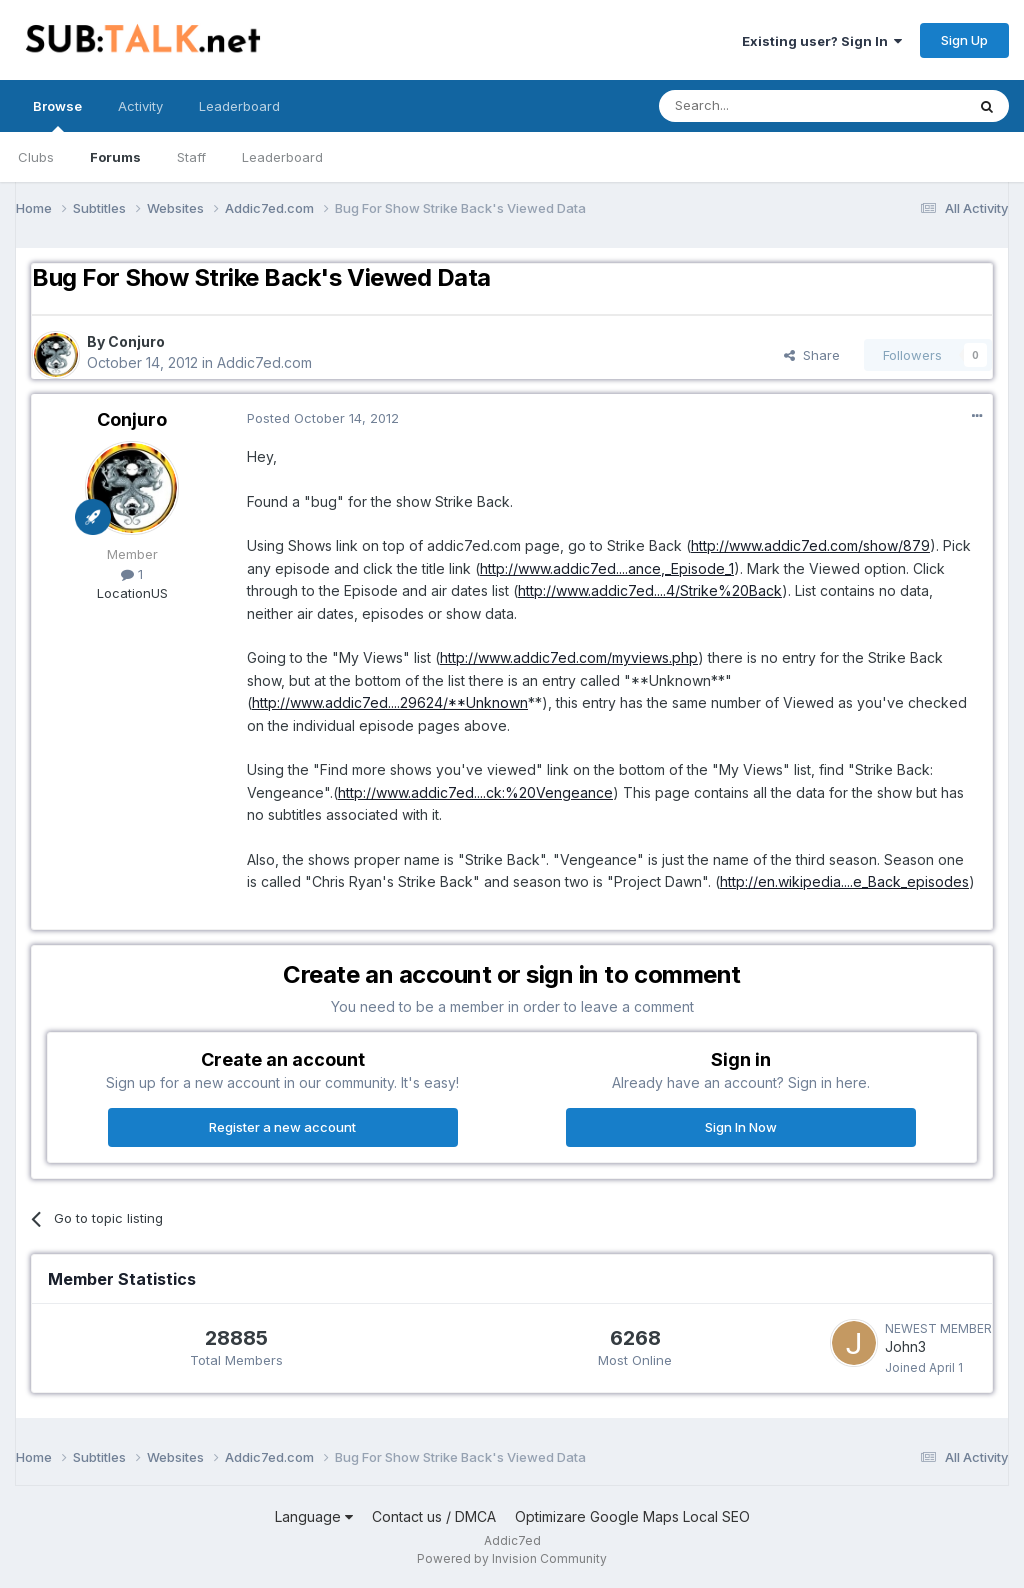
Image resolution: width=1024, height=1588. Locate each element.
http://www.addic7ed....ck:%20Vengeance (475, 792)
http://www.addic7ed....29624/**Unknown (390, 702)
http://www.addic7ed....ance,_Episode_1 (607, 568)
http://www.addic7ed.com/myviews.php (569, 657)
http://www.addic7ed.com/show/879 (810, 545)
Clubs (36, 157)
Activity (140, 106)
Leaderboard (282, 157)
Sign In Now (741, 1127)
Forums (115, 157)
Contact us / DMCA (434, 1516)
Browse (57, 115)
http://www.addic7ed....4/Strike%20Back (650, 590)
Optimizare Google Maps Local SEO (632, 1516)
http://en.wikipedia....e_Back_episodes (844, 881)
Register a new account (282, 1127)
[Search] (761, 106)
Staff (191, 157)
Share (812, 355)
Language (314, 1516)
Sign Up (964, 40)
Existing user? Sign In (822, 41)
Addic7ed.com (264, 362)
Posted (323, 418)
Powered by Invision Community (512, 1558)
